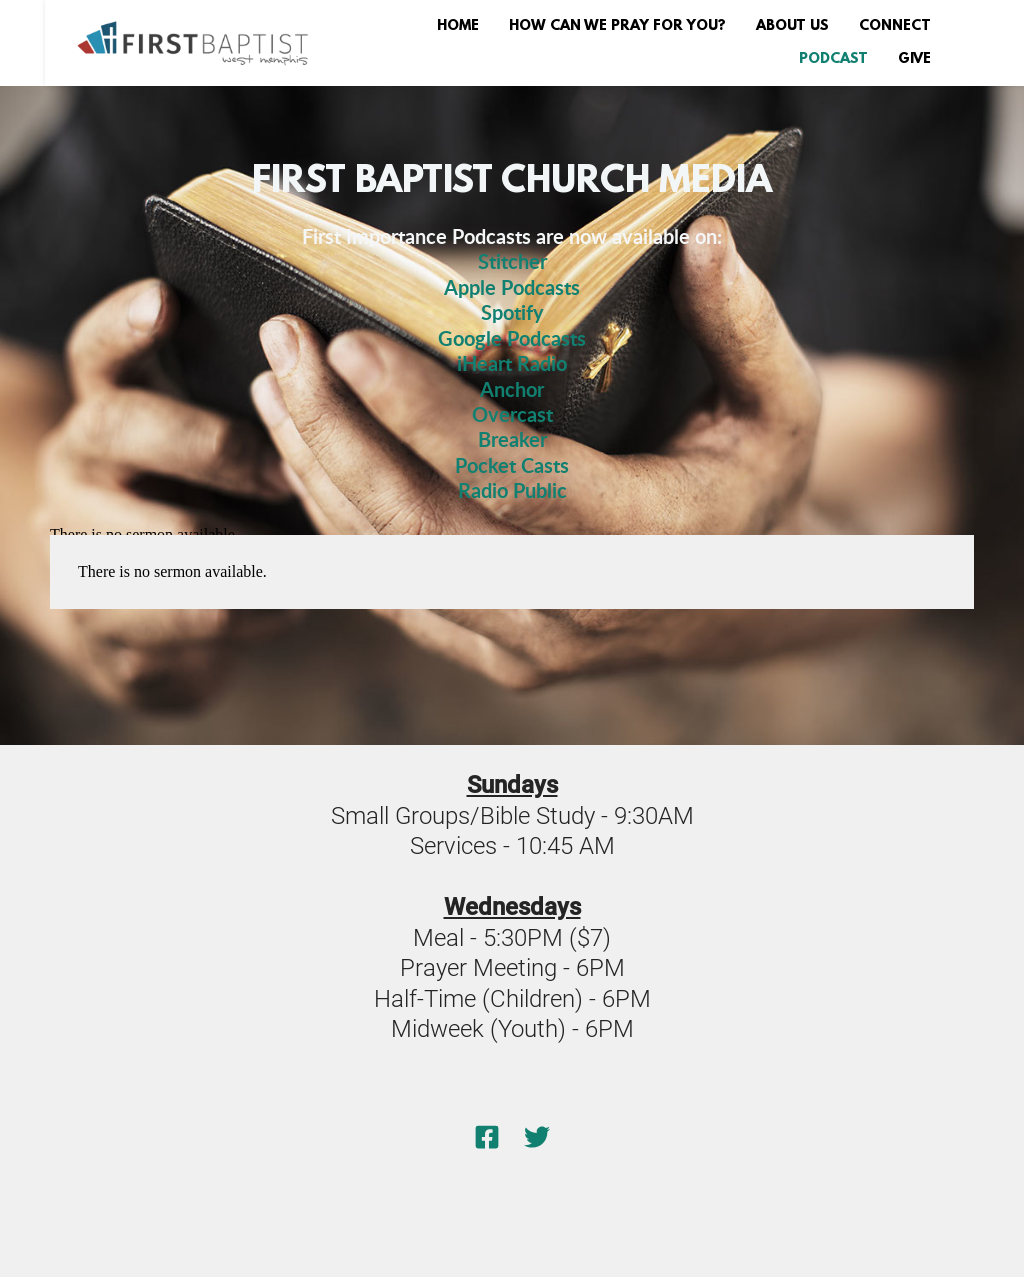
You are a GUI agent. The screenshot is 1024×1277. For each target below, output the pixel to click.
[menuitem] (458, 26)
